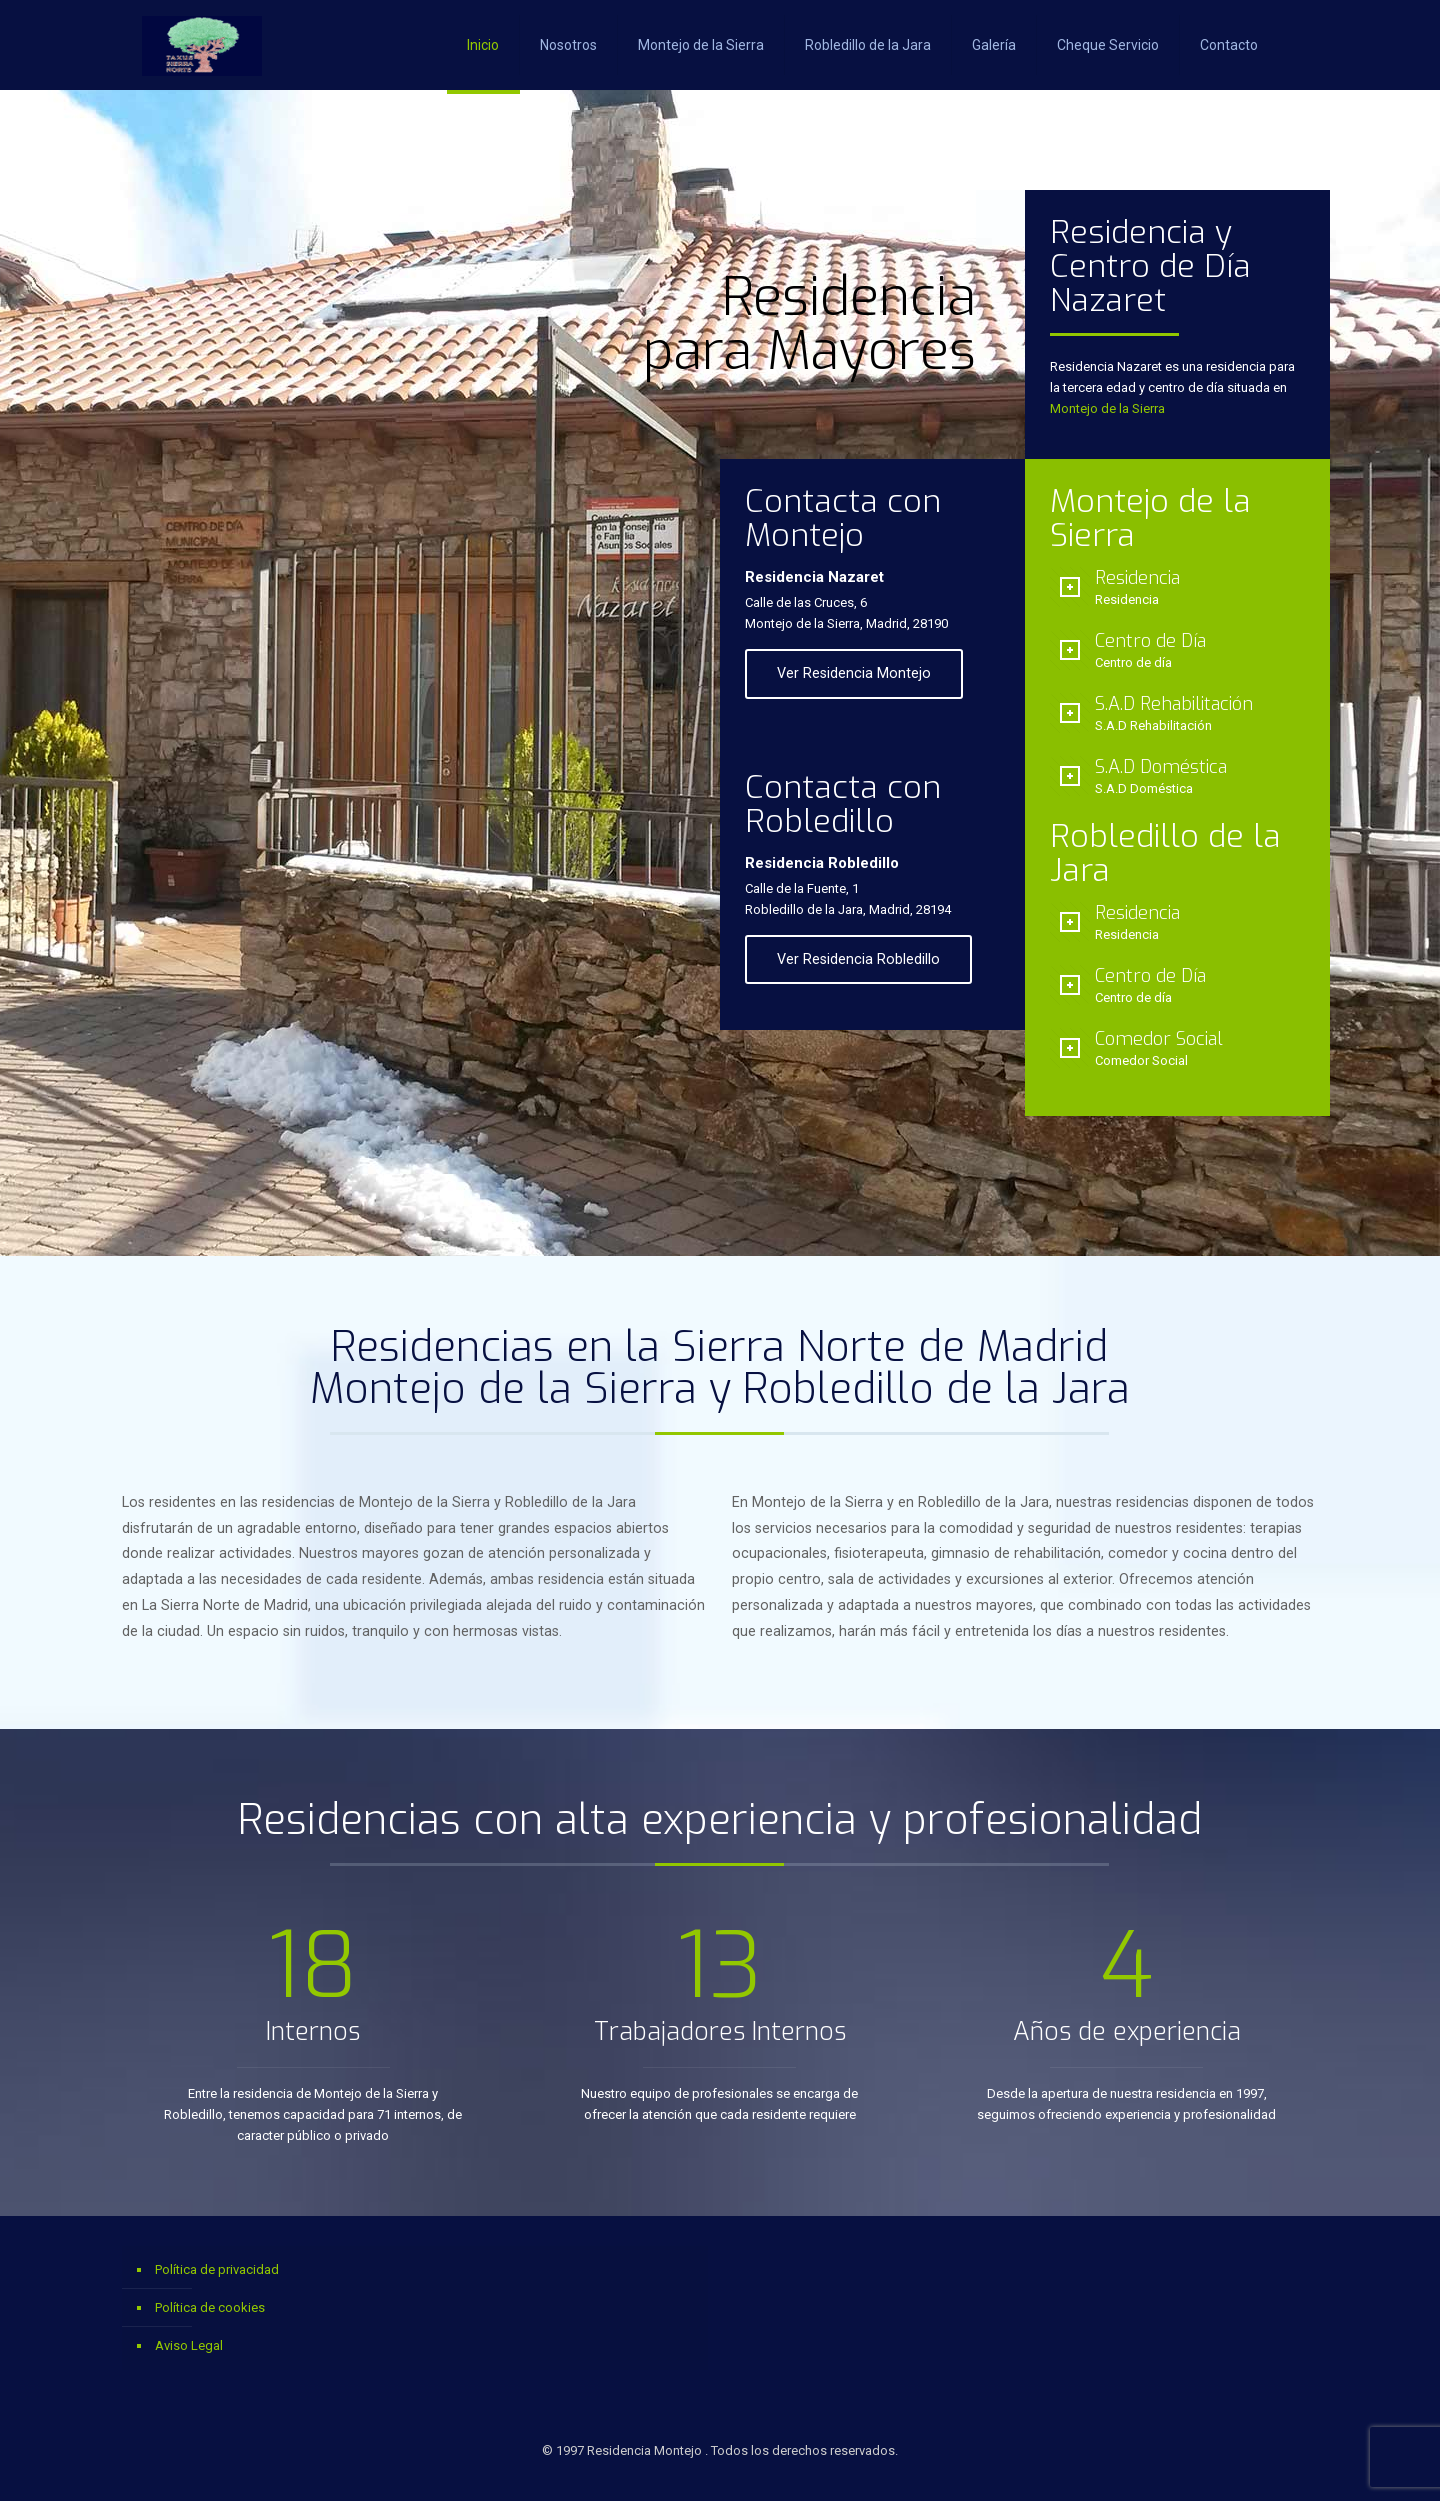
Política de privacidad (217, 2269)
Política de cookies (210, 2307)
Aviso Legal (189, 2345)
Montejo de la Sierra (1107, 408)
